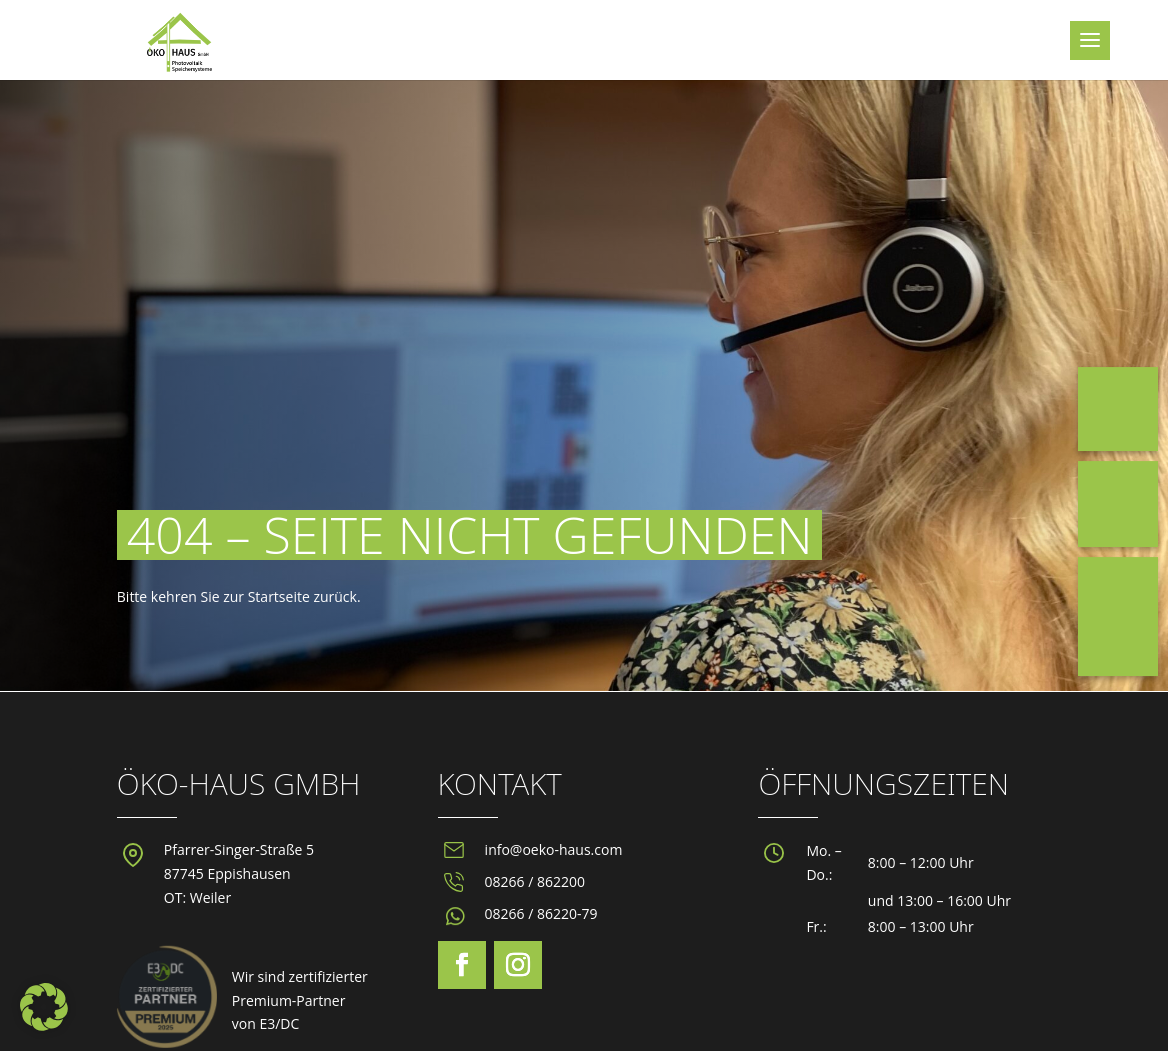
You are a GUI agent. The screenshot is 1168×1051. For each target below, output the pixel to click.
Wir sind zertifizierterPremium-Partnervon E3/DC (300, 1000)
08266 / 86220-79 (541, 913)
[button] (44, 1007)
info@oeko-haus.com (554, 849)
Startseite (279, 596)
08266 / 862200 (535, 881)
